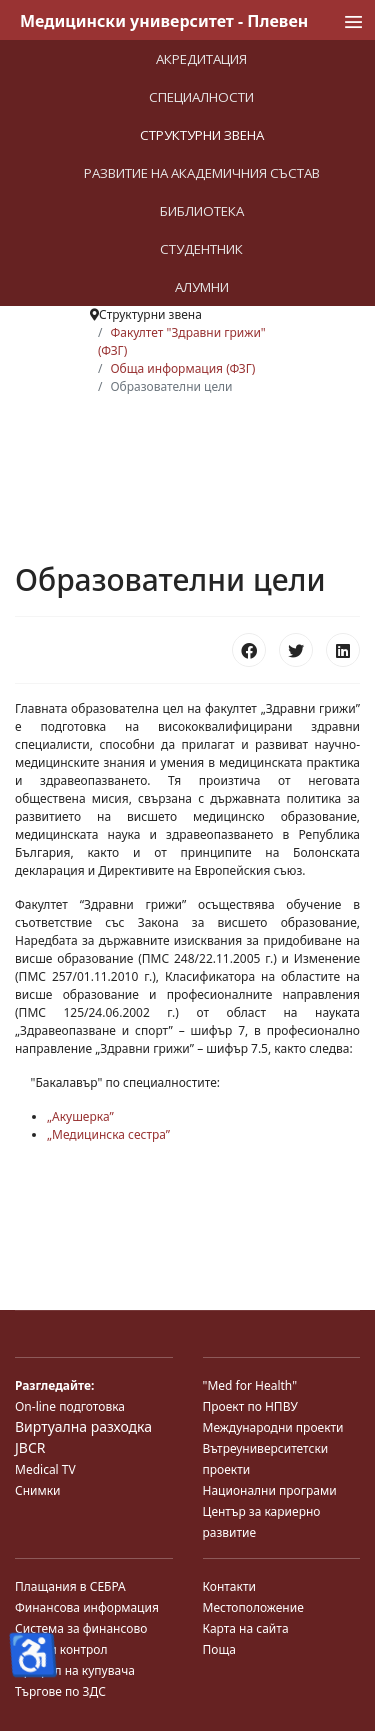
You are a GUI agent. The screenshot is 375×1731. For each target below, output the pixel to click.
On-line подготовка (70, 1406)
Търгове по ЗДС (60, 1691)
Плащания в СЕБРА (70, 1586)
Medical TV (45, 1469)
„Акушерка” (80, 1116)
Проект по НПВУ (250, 1406)
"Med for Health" (250, 1385)
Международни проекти (273, 1427)
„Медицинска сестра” (108, 1134)
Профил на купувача (75, 1670)
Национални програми (270, 1490)
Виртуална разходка (83, 1426)
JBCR (30, 1447)
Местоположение (253, 1607)
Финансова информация (87, 1607)
